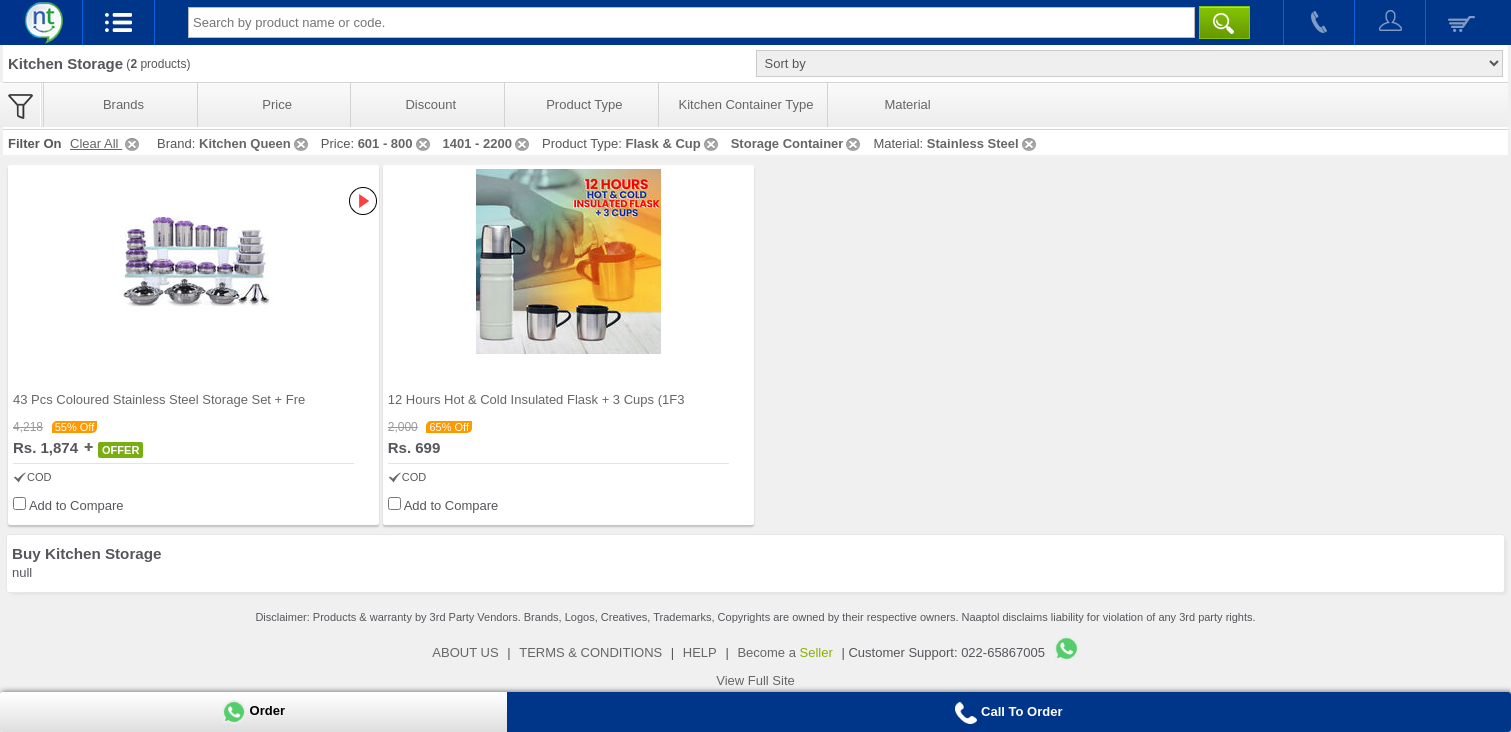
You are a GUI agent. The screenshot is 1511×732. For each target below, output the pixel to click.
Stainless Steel (983, 143)
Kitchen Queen (255, 143)
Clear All (106, 143)
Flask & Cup (673, 143)
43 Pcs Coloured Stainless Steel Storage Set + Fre (159, 399)
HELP (700, 652)
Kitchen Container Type (746, 104)
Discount (430, 104)
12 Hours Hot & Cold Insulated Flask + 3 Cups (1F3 (536, 399)
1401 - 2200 (487, 143)
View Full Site (755, 680)
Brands (123, 104)
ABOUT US (465, 652)
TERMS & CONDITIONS (590, 652)
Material (907, 104)
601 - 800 (395, 143)
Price (277, 104)
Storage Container (797, 143)
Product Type (584, 104)
